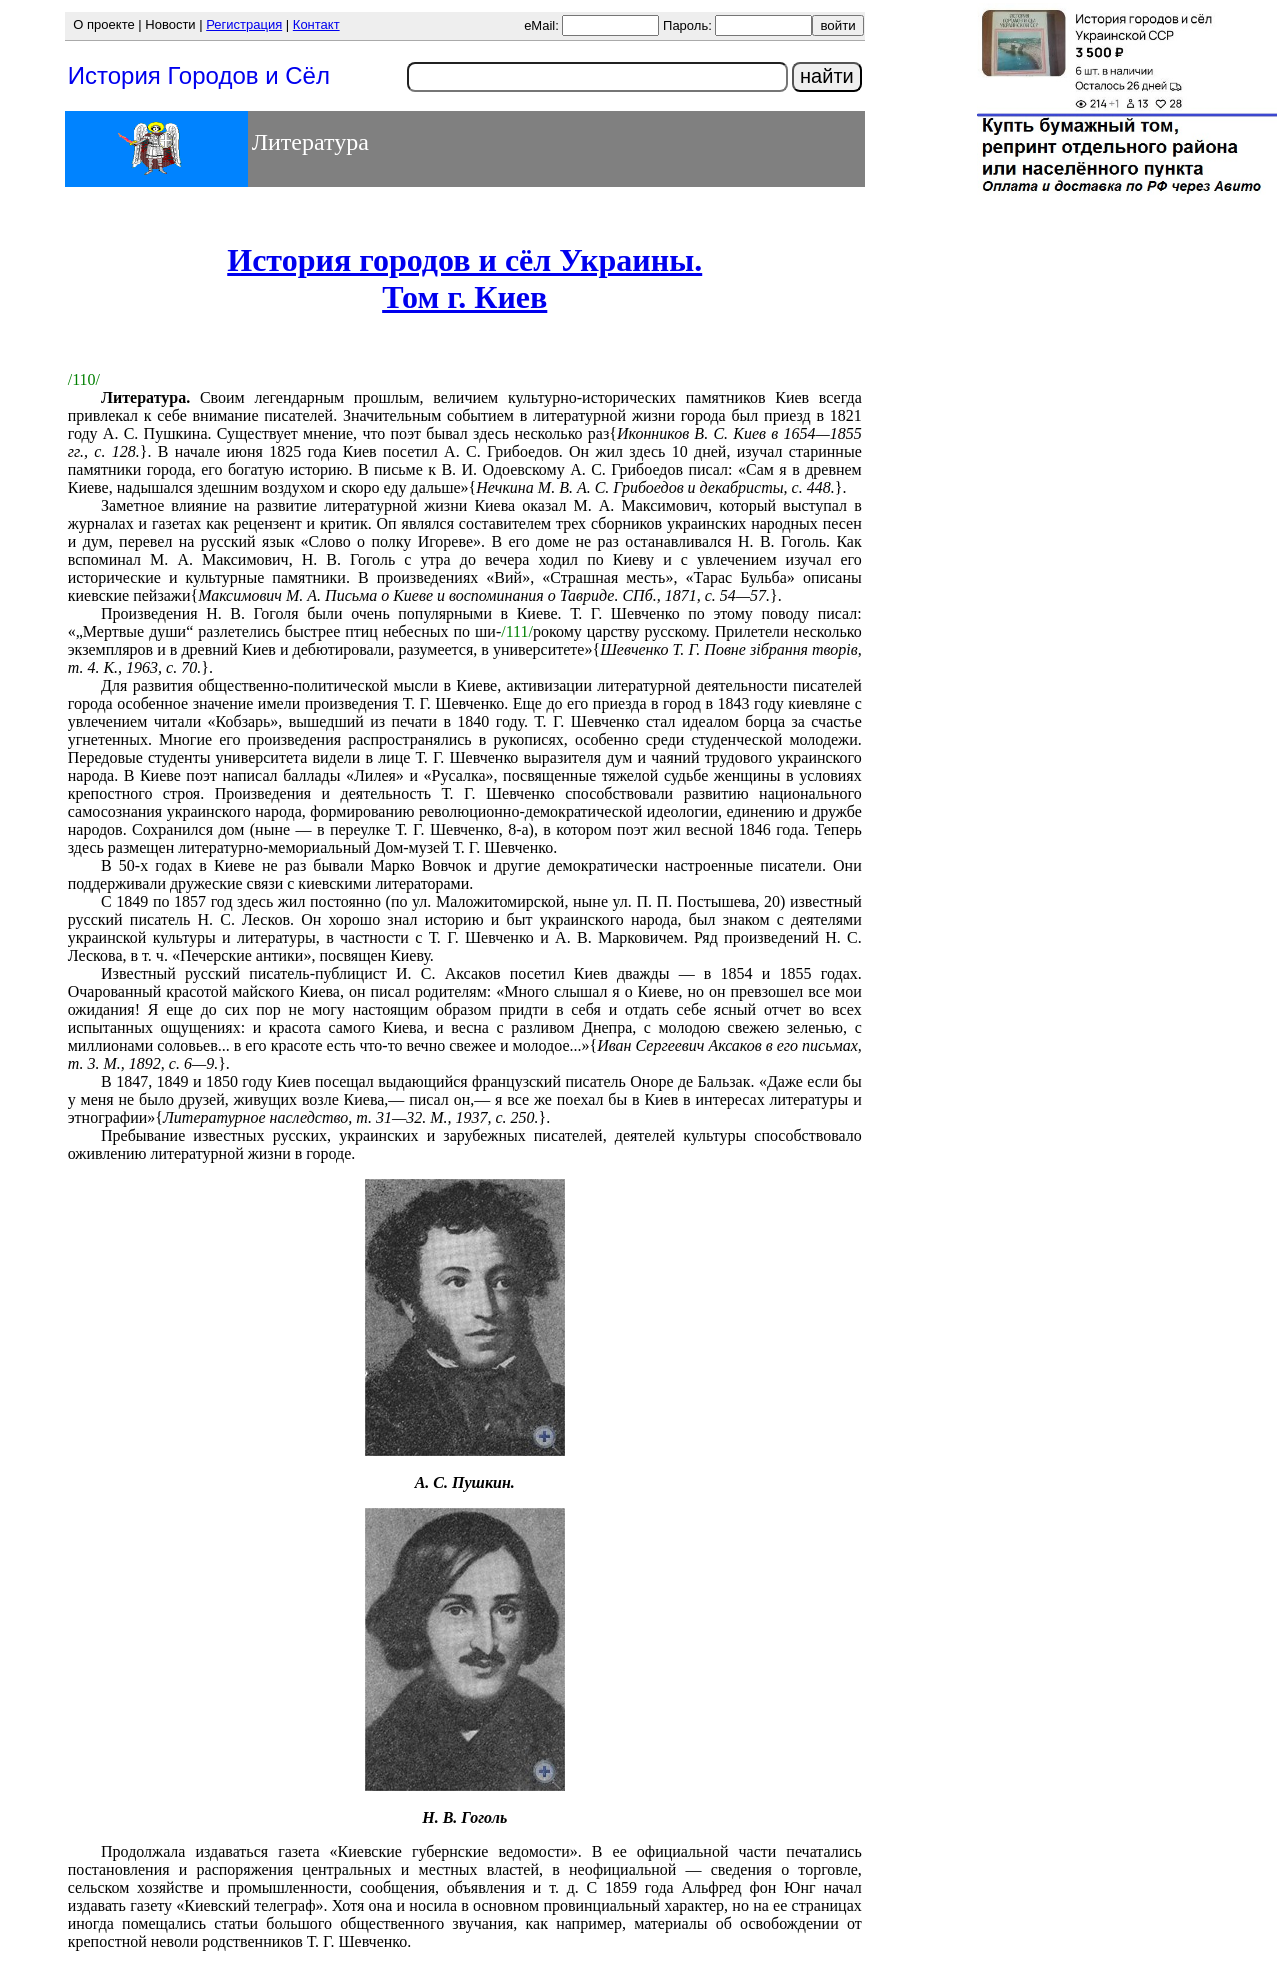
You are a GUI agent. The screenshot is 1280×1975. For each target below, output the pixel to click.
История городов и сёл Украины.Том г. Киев (464, 278)
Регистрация (244, 24)
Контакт (316, 24)
